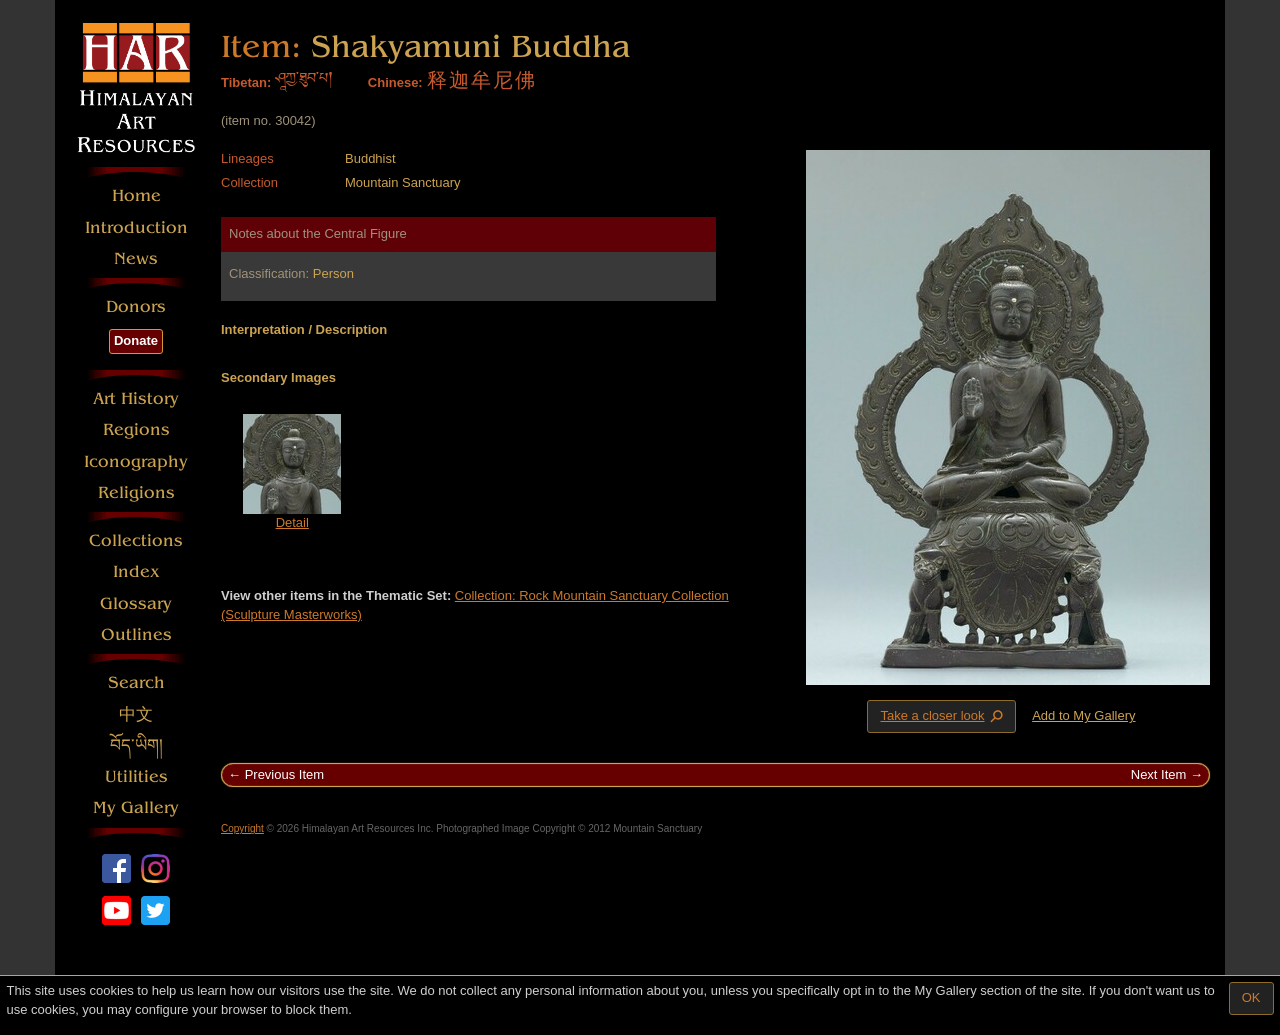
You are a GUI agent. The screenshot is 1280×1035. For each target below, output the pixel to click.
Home (136, 195)
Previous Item (284, 774)
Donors (136, 306)
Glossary (136, 603)
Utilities (136, 776)
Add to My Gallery (1083, 715)
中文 (136, 714)
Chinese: (395, 82)
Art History (136, 398)
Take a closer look (943, 716)
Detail (292, 522)
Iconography (136, 461)
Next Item (1159, 774)
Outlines (136, 634)
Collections (136, 540)
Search (136, 682)
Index (136, 571)
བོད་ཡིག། (136, 745)
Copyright (242, 828)
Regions (136, 429)
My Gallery (136, 807)
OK (1251, 997)
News (136, 258)
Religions (136, 492)
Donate (136, 340)
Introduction (136, 227)
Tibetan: (246, 82)
